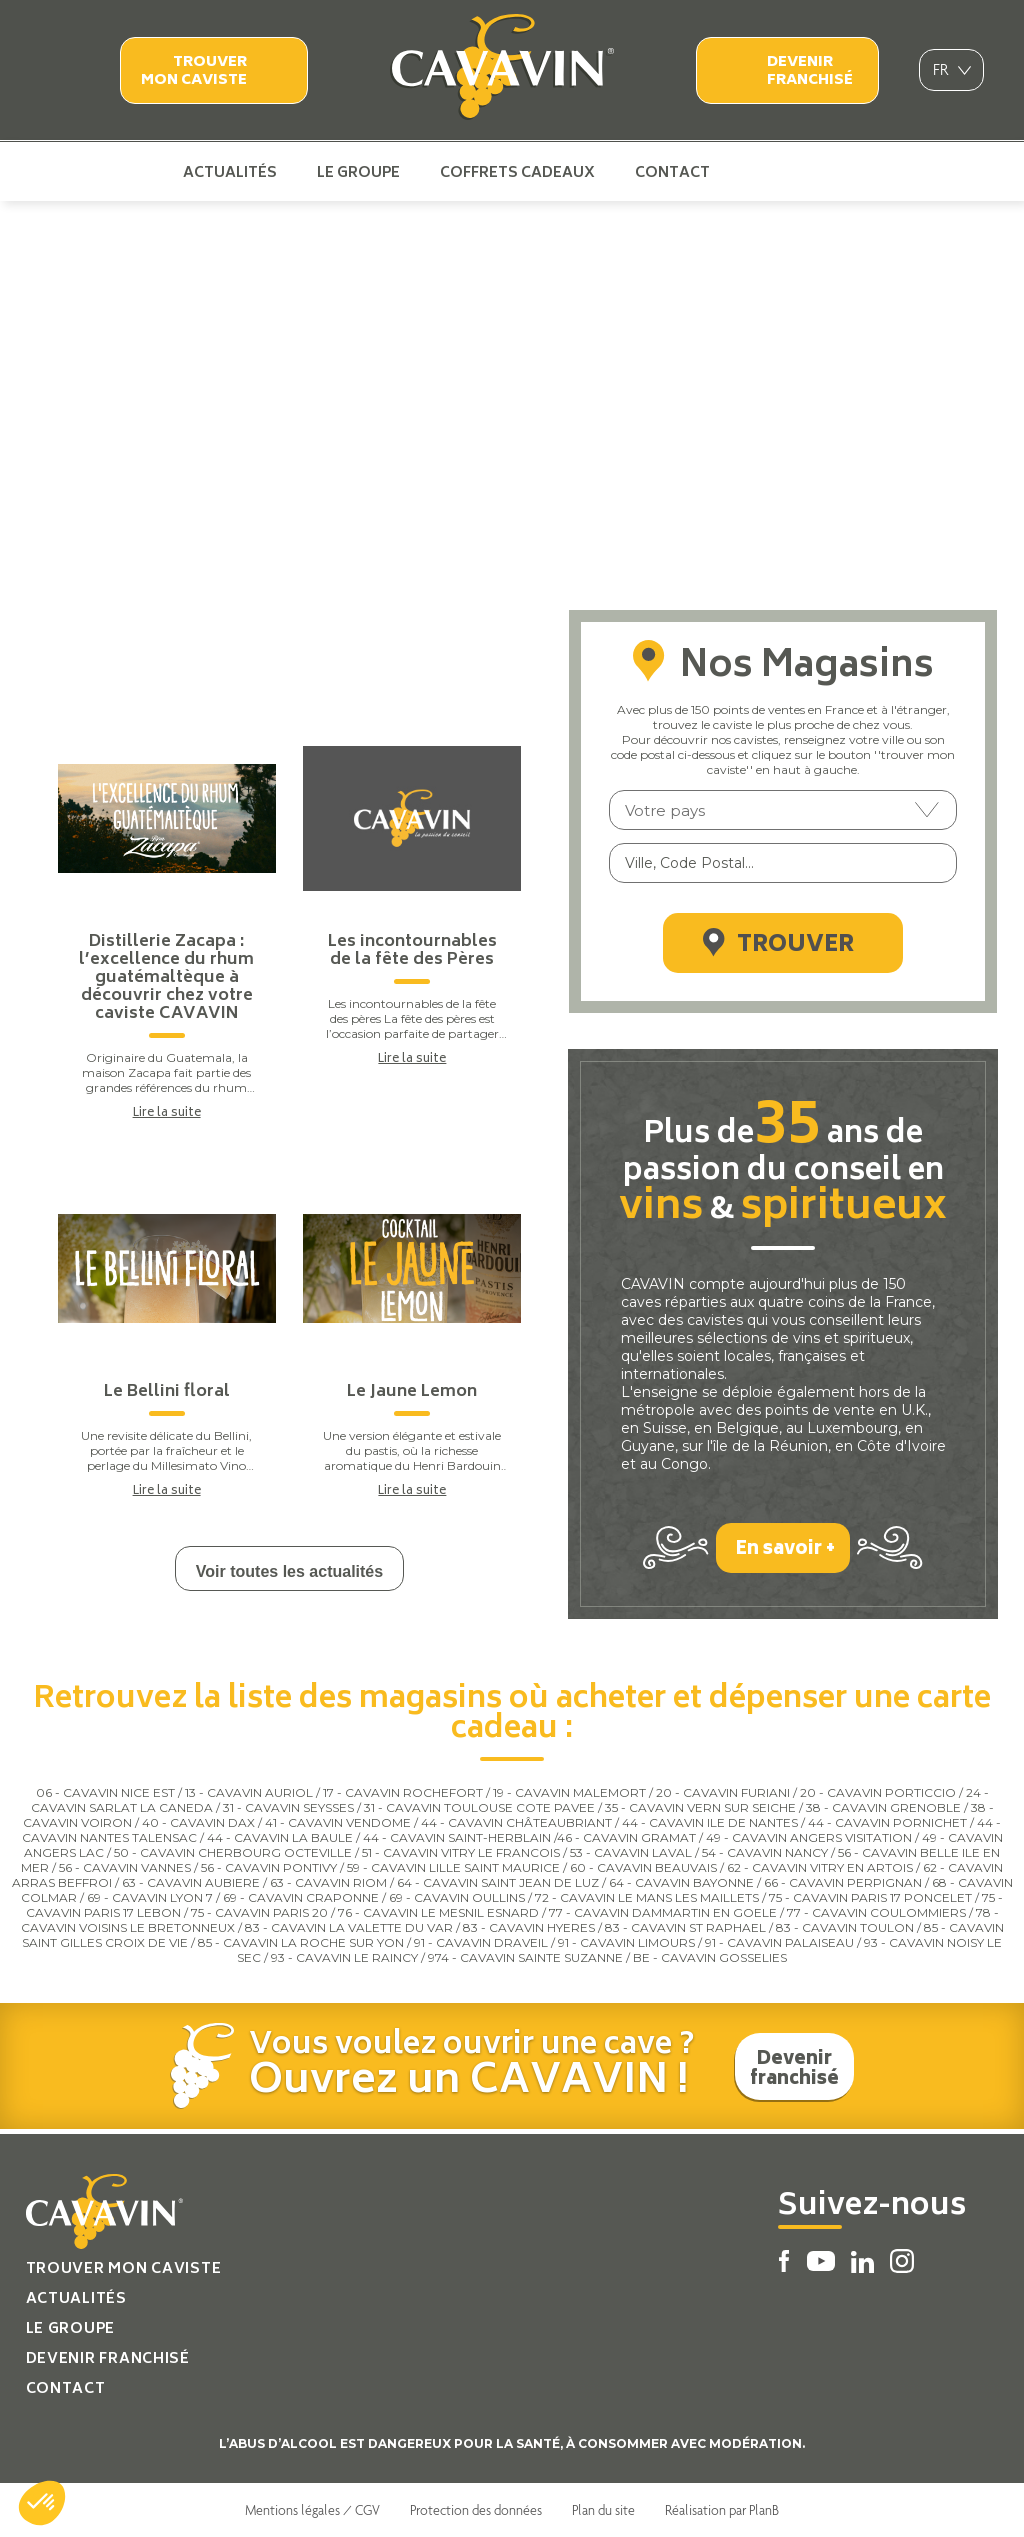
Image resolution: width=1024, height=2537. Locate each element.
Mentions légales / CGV (312, 2510)
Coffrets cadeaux (517, 172)
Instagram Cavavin (845, 172)
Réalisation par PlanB (722, 2510)
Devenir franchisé (810, 71)
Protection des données (476, 2510)
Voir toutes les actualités (289, 1571)
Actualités (230, 172)
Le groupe (358, 172)
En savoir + (785, 1550)
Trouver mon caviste (194, 71)
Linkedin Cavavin (813, 172)
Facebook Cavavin (746, 172)
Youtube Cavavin (778, 172)
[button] (42, 2503)
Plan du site (603, 2510)
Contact (672, 172)
